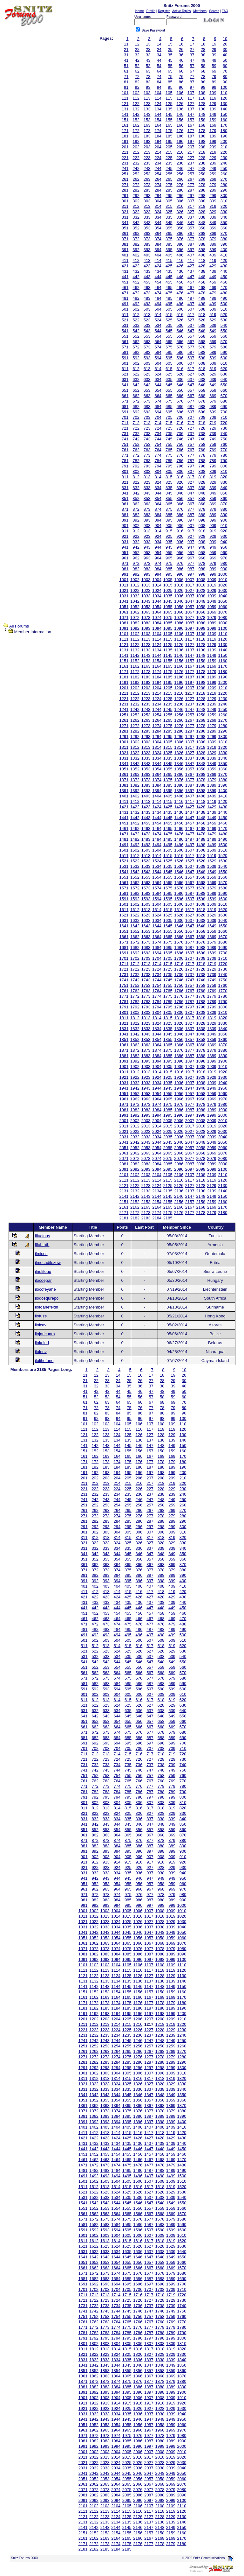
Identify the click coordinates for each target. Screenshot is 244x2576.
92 (137, 87)
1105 (168, 633)
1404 (156, 796)
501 (125, 309)
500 (223, 303)
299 (212, 195)
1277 (189, 725)
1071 (124, 617)
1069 (211, 612)
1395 (168, 790)
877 (190, 509)
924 (157, 536)
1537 (189, 866)
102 (135, 92)
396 (180, 249)
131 (125, 109)
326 (180, 211)
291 (125, 195)
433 (147, 271)
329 (212, 211)
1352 (134, 769)
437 (190, 271)
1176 (178, 671)
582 (135, 352)
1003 (146, 579)
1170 (222, 666)
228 (202, 157)
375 (169, 238)
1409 (211, 796)
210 (223, 146)
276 (180, 184)
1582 (134, 893)
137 (190, 109)
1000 (222, 574)
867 (190, 504)
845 (169, 493)
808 (202, 471)
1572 (134, 888)
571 (125, 347)
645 (169, 385)
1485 (168, 839)
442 (135, 276)
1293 (146, 736)
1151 (124, 660)
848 (202, 493)
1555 (168, 877)
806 (180, 471)
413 (147, 260)
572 (135, 347)
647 (190, 385)
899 (212, 520)
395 (169, 249)
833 (147, 487)
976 (180, 563)
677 (190, 401)
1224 (156, 698)
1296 (178, 736)
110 (223, 92)
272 (135, 184)
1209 (211, 687)
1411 (124, 801)
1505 (168, 850)
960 (223, 552)
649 (212, 385)
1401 (124, 796)
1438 (200, 812)
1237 (189, 704)
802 (135, 471)
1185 (168, 677)
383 (147, 244)
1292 (134, 736)
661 (125, 395)
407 (190, 255)
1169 (211, 666)
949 (212, 547)
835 (169, 487)
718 (202, 422)
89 (214, 82)
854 (157, 498)
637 (190, 379)
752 (135, 444)
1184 (156, 677)
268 (202, 179)
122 (135, 103)
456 (180, 282)
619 (212, 368)
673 (147, 401)
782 (135, 460)
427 (190, 265)
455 (169, 282)
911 (125, 531)
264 (157, 179)
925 (169, 536)
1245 (168, 709)
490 (223, 298)
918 (202, 531)
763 (147, 449)
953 (147, 552)
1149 (211, 655)
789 (212, 460)
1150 (222, 655)
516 (180, 314)
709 (212, 417)
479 (212, 293)
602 (135, 363)
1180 (222, 671)
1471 (124, 834)
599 (212, 357)
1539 (211, 866)
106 (180, 92)
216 (180, 152)
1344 (156, 763)
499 (212, 303)
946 (180, 547)
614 (157, 368)
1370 (222, 774)
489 (212, 298)
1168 (200, 666)
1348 (200, 763)
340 (223, 217)
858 (202, 498)
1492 (134, 844)
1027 (189, 590)
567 (190, 341)
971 (125, 563)
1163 (146, 666)
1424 (156, 806)
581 (125, 352)
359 (212, 228)
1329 (211, 752)
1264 (156, 720)
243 (147, 168)
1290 (222, 731)
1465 (168, 828)
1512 (134, 855)
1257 (189, 714)
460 (223, 282)
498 (202, 303)
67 (192, 71)
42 (137, 60)
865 (169, 504)
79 (214, 76)
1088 (200, 623)
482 (135, 298)
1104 (156, 633)
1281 (124, 731)
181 (125, 136)
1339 (211, 758)
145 (169, 114)
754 (157, 444)
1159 (211, 660)
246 (180, 168)
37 (192, 55)
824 (157, 482)
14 (159, 44)
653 (147, 390)
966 (180, 558)
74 (159, 76)
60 (225, 65)
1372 (134, 779)
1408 (200, 796)
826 (180, 482)
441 (125, 276)
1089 (211, 623)
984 (157, 568)
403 (147, 255)
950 (223, 547)
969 (212, 558)
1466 (178, 828)
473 (147, 293)
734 (157, 433)
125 (169, 103)
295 (169, 195)
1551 (124, 877)
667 (190, 395)
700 (223, 412)
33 (148, 55)
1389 (211, 785)
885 (169, 514)
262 (135, 179)
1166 (178, 666)
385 (169, 244)
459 (212, 282)
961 (125, 558)
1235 (168, 704)
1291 (124, 736)
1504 (156, 850)
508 (202, 309)
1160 (222, 660)
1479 (211, 834)
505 (169, 309)
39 (214, 55)
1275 (168, 725)
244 (157, 168)
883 (147, 514)
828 (202, 482)
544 (157, 330)
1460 (222, 823)
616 (180, 368)
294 (157, 195)
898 (202, 520)
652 (135, 390)
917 (190, 531)
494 (157, 303)
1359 (211, 769)
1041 (124, 601)
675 (169, 401)
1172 (134, 671)
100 (223, 87)
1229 (211, 698)
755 (169, 444)
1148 (200, 655)
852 (135, 498)
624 (157, 374)
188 (202, 136)
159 (212, 119)
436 (180, 271)
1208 (200, 687)
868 (202, 504)
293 (147, 195)
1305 (168, 742)
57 (192, 65)
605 (169, 363)
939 (212, 541)
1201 (124, 687)
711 (125, 422)
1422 (134, 806)
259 (212, 174)
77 (192, 76)
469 (212, 287)
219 (212, 152)
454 (157, 282)
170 (223, 125)
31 (126, 55)
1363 (146, 774)
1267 (189, 720)
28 (203, 49)
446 (180, 276)
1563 (146, 882)
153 (147, 119)
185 (169, 136)
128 (202, 103)
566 (180, 341)
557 (190, 336)
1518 (200, 855)
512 (135, 314)
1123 (146, 644)
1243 (146, 709)
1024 (156, 590)
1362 (134, 774)
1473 (146, 834)
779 (212, 455)
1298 (200, 736)
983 (147, 568)
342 (135, 222)
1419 (211, 801)
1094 (156, 628)
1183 (146, 677)
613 (147, 368)
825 (169, 482)
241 (125, 168)
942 (135, 547)
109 (212, 92)
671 (125, 401)
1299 (211, 736)
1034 (156, 595)
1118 (200, 639)
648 (202, 385)
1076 (178, 617)
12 (137, 44)
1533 (146, 866)
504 (157, 309)
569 (212, 341)
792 (135, 466)
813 (147, 476)
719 (212, 422)
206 (180, 146)
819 (212, 476)
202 (135, 146)
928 (202, 536)
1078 (200, 617)
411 (125, 260)
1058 (200, 606)
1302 (134, 742)
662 (135, 395)
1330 (222, 752)
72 (137, 76)
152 (135, 119)
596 (180, 357)
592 (135, 357)
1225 (168, 698)
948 (202, 547)
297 (190, 195)
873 (147, 509)
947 (190, 547)
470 (223, 287)
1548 (200, 871)
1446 (178, 817)
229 (212, 157)
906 (180, 525)
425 (169, 265)
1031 (124, 595)
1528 (200, 861)
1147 (189, 655)
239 (212, 163)
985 (169, 568)
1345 (168, 763)
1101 (124, 633)
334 (157, 217)
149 (212, 114)
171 (125, 130)
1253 (146, 714)
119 (212, 98)
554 (157, 336)
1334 (156, 758)
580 (223, 347)
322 (135, 211)
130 (223, 103)
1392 (134, 790)
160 (223, 119)
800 (223, 466)
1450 (222, 817)
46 (181, 60)
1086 (178, 623)
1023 (146, 590)
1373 (146, 779)
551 (125, 336)
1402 (134, 796)
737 (190, 433)
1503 (146, 850)
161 (125, 125)
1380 (222, 779)
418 (202, 260)
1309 (211, 742)
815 (169, 476)
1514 (156, 855)
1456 (178, 823)
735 (169, 433)
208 (202, 146)
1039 (211, 595)
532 (135, 325)
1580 (222, 888)
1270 (222, 720)
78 (203, 76)
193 (147, 141)
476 (180, 293)
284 (157, 190)
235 (169, 163)
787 (190, 460)
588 (202, 352)
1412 (134, 801)
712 (135, 422)
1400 (222, 790)
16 (181, 44)
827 (190, 482)
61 (126, 71)
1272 (134, 725)
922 (135, 536)
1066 (178, 612)
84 (159, 82)
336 (180, 217)
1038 (200, 595)
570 (223, 341)
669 (212, 395)
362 (135, 233)
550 (223, 330)
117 (190, 98)
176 (180, 130)
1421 (124, 806)
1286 (178, 731)
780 (223, 455)
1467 (189, 828)
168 (202, 125)
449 (212, 276)
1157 (189, 660)
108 (202, 92)
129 (212, 103)
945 (169, 547)
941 (125, 547)
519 (212, 314)
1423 (146, 806)
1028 (200, 590)
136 (180, 109)
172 (135, 130)
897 (190, 520)
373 (147, 238)
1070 (222, 612)
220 (223, 152)
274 (157, 184)
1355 (168, 769)
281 (125, 190)
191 (125, 141)
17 (192, 44)
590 (223, 352)
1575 (168, 888)
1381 (124, 785)
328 (202, 211)
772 (135, 455)
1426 (178, 806)
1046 (178, 601)
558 (202, 336)
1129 (211, 644)
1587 (189, 893)
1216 (178, 693)
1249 (211, 709)
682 (135, 406)
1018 (200, 585)
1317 (189, 747)
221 (125, 157)
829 (212, 482)
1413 (146, 801)
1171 (124, 671)
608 (202, 363)
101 (125, 92)
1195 (168, 682)
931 (125, 541)
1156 (178, 660)
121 (125, 103)
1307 (189, 742)
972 (135, 563)
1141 (124, 655)
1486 (178, 839)
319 (212, 206)
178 (202, 130)
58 (203, 65)
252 (135, 174)
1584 (156, 893)
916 (180, 531)
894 (157, 520)
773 (147, 455)
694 (157, 412)
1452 (134, 823)
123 (147, 103)
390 (223, 244)
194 (157, 141)
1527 (189, 861)
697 (190, 412)
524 (157, 320)
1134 (156, 650)
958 (202, 552)
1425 (168, 806)
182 (135, 136)
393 (147, 249)
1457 (189, 823)
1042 (134, 601)
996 (180, 574)
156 (180, 119)
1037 (189, 595)
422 (135, 265)
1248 (200, 709)
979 (212, 563)
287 (190, 190)
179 (212, 130)
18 (203, 44)
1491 (124, 844)
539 (212, 325)
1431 (124, 812)
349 (212, 222)
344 (157, 222)
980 (223, 563)
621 (125, 374)
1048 (200, 601)
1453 (146, 823)
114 (157, 98)
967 (190, 558)
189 (212, 136)
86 (181, 82)
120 (223, 98)
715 (169, 422)
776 (180, 455)
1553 (146, 877)
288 (202, 190)
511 (125, 314)
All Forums (19, 626)
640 (223, 379)
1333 (146, 758)
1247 (189, 709)
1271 (124, 725)
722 (135, 428)
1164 (156, 666)
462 (135, 287)
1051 (124, 606)
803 (147, 471)
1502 (134, 850)
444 (157, 276)
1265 (168, 720)
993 (147, 574)
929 (212, 536)
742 (135, 439)
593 (147, 357)
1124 (156, 644)
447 (190, 276)
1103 (146, 633)
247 (190, 168)
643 (147, 385)
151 (125, 119)
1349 (211, 763)
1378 (200, 779)
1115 (168, 639)
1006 (178, 579)
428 (202, 265)
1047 (189, 601)
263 (147, 179)
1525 (168, 861)
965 (169, 558)
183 (147, 136)
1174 (156, 671)
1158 (200, 660)
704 (157, 417)
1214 (156, 693)
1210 (222, 687)
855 (169, 498)
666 (180, 395)
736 (180, 433)
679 (212, 401)
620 (223, 368)
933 (147, 541)
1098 (200, 628)
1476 (178, 834)
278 (202, 184)
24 (159, 49)
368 (202, 233)
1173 (146, 671)
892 (135, 520)
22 (137, 49)
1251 (124, 714)
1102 (134, 633)
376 (180, 238)
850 (223, 493)
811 (125, 476)
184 (157, 136)
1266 (178, 720)
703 (147, 417)
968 (202, 558)
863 (147, 504)
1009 (211, 579)
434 (157, 271)
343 (147, 222)
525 (169, 320)
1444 (156, 817)
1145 (168, 655)
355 (169, 228)
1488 (200, 839)
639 (212, 379)
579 (212, 347)
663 (147, 395)
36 (181, 55)
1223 (146, 698)
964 (157, 558)
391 (125, 249)
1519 (211, 855)
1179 (211, 671)
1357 (189, 769)
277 (190, 184)
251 (125, 174)
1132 (134, 650)
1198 (200, 682)
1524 (156, 861)
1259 (211, 714)
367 (190, 233)
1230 (222, 698)
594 (157, 357)
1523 (146, 861)
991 (125, 574)
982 (135, 568)
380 (223, 238)
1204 (156, 687)
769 (212, 449)
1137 (189, 650)
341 (125, 222)
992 (135, 574)
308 (202, 201)
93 (148, 87)
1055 (168, 606)
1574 (156, 888)
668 (202, 395)
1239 (211, 704)
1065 (168, 612)
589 (212, 352)
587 (190, 352)
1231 (124, 704)
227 (190, 157)
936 (180, 541)
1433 (146, 812)
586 (180, 352)
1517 (189, 855)
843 (147, 493)
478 (202, 293)
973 (147, 563)
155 (169, 119)
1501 (124, 850)
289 (212, 190)
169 (212, 125)
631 (125, 379)
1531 (124, 866)
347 (190, 222)
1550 (222, 871)
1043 (146, 601)
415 (169, 260)
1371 (124, 779)
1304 (156, 742)
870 (223, 504)
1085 (168, 623)
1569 (211, 882)
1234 (156, 704)
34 (159, 55)
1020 (222, 585)
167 (190, 125)
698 (202, 412)
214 (157, 152)
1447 (189, 817)
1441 (124, 817)
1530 (222, 861)
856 (180, 498)
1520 (222, 855)
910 (223, 525)
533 (147, 325)
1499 (211, 844)
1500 (222, 844)
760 (223, 444)
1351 (124, 769)
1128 (200, 644)
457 (190, 282)
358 (202, 228)
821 (125, 482)
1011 (124, 585)
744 (157, 439)
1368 (200, 774)
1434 (156, 812)
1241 (124, 709)
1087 (189, 623)
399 (212, 249)
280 (223, 184)
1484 (156, 839)
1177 (189, 671)
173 (147, 130)
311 (125, 206)
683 (147, 406)
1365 (168, 774)
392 (135, 249)
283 (147, 190)
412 (135, 260)
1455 (168, 823)
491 (125, 303)
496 (180, 303)
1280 (222, 725)
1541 (124, 871)
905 (169, 525)
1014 (156, 585)
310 (223, 201)
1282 (134, 731)
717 (190, 422)
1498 (200, 844)
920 (223, 531)
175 (169, 130)
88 (203, 82)
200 (223, 141)
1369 (211, 774)
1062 (134, 612)
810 (223, 471)
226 (180, 157)
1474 (156, 834)
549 (212, 330)
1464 (156, 828)
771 (125, 455)
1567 (189, 882)
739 (212, 433)
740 (223, 433)
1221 (124, 698)
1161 (124, 666)
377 (190, 238)
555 (169, 336)
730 (223, 428)
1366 (178, 774)
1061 (124, 612)
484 (157, 298)
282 (135, 190)
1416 (178, 801)
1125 (168, 644)
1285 (168, 731)
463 (147, 287)
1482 (134, 839)
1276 (178, 725)
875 (169, 509)
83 (148, 82)
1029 (211, 590)
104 (157, 92)
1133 (146, 650)
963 (147, 558)
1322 (134, 752)
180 (223, 130)
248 (202, 168)
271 (125, 184)
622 (135, 374)
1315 (168, 747)
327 (190, 211)
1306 (178, 742)
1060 (222, 606)
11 (126, 44)
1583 (146, 893)
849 (212, 493)
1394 (156, 790)
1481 (124, 839)
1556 (178, 877)
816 (180, 476)
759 (212, 444)
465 (169, 287)
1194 (156, 682)
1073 (146, 617)
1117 (189, 639)
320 (223, 206)
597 (190, 357)
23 (148, 49)
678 (202, 401)
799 (212, 466)
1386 (178, 785)
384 (157, 244)
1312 (134, 747)
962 (135, 558)
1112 (134, 639)
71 (126, 76)
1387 (189, 785)
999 (212, 574)
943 (147, 547)
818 (202, 476)
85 (170, 82)
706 (180, 417)
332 (135, 217)
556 (180, 336)
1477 (189, 834)
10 (225, 38)
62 (137, 71)
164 (157, 125)
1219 (211, 693)
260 (223, 174)
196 (180, 141)
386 (180, 244)
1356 (178, 769)
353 (147, 228)
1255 (168, 714)
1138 (200, 650)
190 (223, 136)
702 (135, 417)
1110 (222, 633)
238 (202, 163)
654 (157, 390)
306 (180, 201)
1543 (146, 871)
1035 (168, 595)
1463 (146, 828)
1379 (211, 779)
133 (147, 109)
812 (135, 476)
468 (202, 287)
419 (212, 260)
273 (147, 184)
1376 (178, 779)
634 (157, 379)
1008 (200, 579)
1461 (124, 828)
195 (169, 141)
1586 (178, 893)
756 (180, 444)
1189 (211, 677)
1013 (146, 585)
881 (125, 514)
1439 (211, 812)
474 (157, 293)
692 (135, 412)
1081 (124, 623)
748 (202, 439)
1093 (146, 628)
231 (125, 163)
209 (212, 146)
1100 (222, 628)
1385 (168, 785)
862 (135, 504)
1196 (178, 682)
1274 (156, 725)
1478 (200, 834)
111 (125, 98)
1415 (168, 801)
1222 (134, 698)
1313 (146, 747)
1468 (200, 828)
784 (157, 460)
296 (180, 195)
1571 (124, 888)
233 (147, 163)
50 (225, 60)
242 (135, 168)
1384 (156, 785)
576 (180, 347)
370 (223, 233)
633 (147, 379)
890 (223, 514)
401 (125, 255)
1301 (124, 742)
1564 (156, 882)
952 (135, 552)
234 (157, 163)
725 (169, 428)
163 (147, 125)
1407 (189, 796)
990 (223, 568)
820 (223, 476)
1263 (146, 720)
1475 (168, 834)
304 (157, 201)
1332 (134, 758)
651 (125, 390)
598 (202, 357)
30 (225, 49)
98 (203, 87)
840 (223, 487)
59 (214, 65)
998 (202, 574)
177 (190, 130)
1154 (156, 660)
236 (180, 163)
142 (135, 114)
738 (202, 433)
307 (190, 201)
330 (223, 211)
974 (157, 563)
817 (190, 476)
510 (223, 309)
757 (190, 444)
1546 (178, 871)
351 (125, 228)
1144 (156, 655)
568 (202, 341)
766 (180, 449)
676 (180, 401)
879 (212, 509)
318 (202, 206)
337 (190, 217)
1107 (189, 633)
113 (147, 98)
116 (180, 98)
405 (169, 255)
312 (135, 206)
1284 (156, 731)
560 (223, 336)
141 (125, 114)
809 (212, 471)
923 (147, 536)
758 (202, 444)
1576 (178, 888)
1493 (146, 844)
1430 (222, 806)
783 (147, 460)
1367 (189, 774)
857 (190, 498)
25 (170, 49)
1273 (146, 725)
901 (125, 525)
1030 (222, 590)
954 (157, 552)
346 (180, 222)
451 (125, 282)
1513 (146, 855)
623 (147, 374)
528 (202, 320)
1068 (200, 612)
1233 (146, 704)
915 (169, 531)
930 (223, 536)
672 (135, 401)
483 (147, 298)
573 (147, 347)
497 (190, 303)
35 (170, 55)
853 (147, 498)
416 (180, 260)
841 (125, 493)
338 (202, 217)
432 (135, 271)
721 (125, 428)
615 (169, 368)
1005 (168, 579)
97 (192, 87)
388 (202, 244)
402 (135, 255)
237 (190, 163)
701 (125, 417)
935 (169, 541)
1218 (200, 693)
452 (135, 282)
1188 (200, 677)
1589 (211, 893)
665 (169, 395)
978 (202, 563)
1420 (222, 801)
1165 (168, 666)
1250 (222, 709)
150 (223, 114)
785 (169, 460)
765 (169, 449)
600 (223, 357)
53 (148, 65)
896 (180, 520)
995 (169, 574)
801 (125, 471)
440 (223, 271)
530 (223, 320)
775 (169, 455)
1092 (134, 628)
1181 (124, 677)
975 (169, 563)
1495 (168, 844)
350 (223, 222)
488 (202, 298)
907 (190, 525)
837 (190, 487)
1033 (146, 595)
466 (180, 287)
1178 (200, 671)
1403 (146, 796)
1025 (168, 590)
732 (135, 433)
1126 (178, 644)
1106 (178, 633)
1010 (222, 579)
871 (125, 509)
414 (157, 260)
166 (180, 125)
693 (147, 412)
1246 (178, 709)
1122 (134, 644)
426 (180, 265)
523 (147, 320)
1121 (124, 644)
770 (223, 449)
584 (157, 352)
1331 (124, 758)
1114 (156, 639)
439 (212, 271)
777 (190, 455)
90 (225, 82)
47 (192, 60)
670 (223, 395)
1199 (211, 682)
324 (157, 211)
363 (147, 233)
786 (180, 460)
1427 (189, 806)
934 (157, 541)
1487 (189, 839)
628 (202, 374)
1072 (134, 617)
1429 (211, 806)
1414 (156, 801)
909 (212, 525)
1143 (146, 655)
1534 (156, 866)
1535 (168, 866)
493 (147, 303)
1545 (168, 871)
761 (125, 449)
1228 (200, 698)
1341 (124, 763)
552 (135, 336)
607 (190, 363)
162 (135, 125)
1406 (178, 796)
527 (190, 320)
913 (147, 531)
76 (181, 76)
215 (169, 152)
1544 (156, 871)
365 (169, 233)
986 (180, 568)
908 (202, 525)
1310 (222, 742)
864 (157, 504)
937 (190, 541)
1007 (189, 579)
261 (125, 179)
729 (212, 428)
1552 (134, 877)
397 (190, 249)
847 (190, 493)
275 (169, 184)
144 (157, 114)
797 (190, 466)
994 (157, 574)
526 (180, 320)
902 (135, 525)
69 (214, 71)
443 (147, 276)
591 (125, 357)
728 (202, 428)
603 (147, 363)
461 (125, 287)
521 (125, 320)
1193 (146, 682)
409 (212, 255)
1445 (168, 817)
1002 (134, 579)
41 (126, 60)
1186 (178, 677)
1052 (134, 606)
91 (126, 87)
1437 (189, 812)
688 (202, 406)
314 (157, 206)
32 (137, 55)
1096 (178, 628)
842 (135, 493)
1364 (156, 774)
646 (180, 385)
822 (135, 482)
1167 (189, 666)
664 (157, 395)
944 (157, 547)
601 (125, 363)
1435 (168, 812)
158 (202, 119)
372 (135, 238)
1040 (222, 595)
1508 (200, 850)
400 (223, 249)
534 (157, 325)
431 (125, 271)
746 (180, 439)
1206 (178, 687)
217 (190, 152)
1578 (200, 888)
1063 (146, 612)
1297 (189, 736)
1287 (189, 731)
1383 (146, 785)
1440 (222, 812)
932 (135, 541)
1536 (178, 866)
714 (157, 422)
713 (147, 422)
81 (126, 82)
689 (212, 406)
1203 (146, 687)
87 (192, 82)
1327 (189, 752)
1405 (168, 796)
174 (157, 130)
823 (147, 482)
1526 (178, 861)
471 (125, 293)
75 (170, 76)
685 (169, 406)
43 (148, 60)
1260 (222, 714)
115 (169, 98)
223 (147, 157)
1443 (146, 817)
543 (147, 330)
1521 (124, 861)
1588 (200, 893)
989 (212, 568)
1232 (134, 704)
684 (157, 406)
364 (157, 233)
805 (169, 471)
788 (202, 460)
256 (180, 174)
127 (190, 103)
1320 (222, 747)
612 (135, 368)
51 (126, 65)
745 (169, 439)
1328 (200, 752)
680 (223, 401)
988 (202, 568)
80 (225, 76)
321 (125, 211)
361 (125, 233)
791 (125, 466)
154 (157, 119)
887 (190, 514)
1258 (200, 714)
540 (223, 325)
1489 (211, 839)
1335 (168, 758)
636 (180, 379)
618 (202, 368)
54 (159, 65)
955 (169, 552)
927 (190, 536)
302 (135, 201)
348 (202, 222)
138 (202, 109)
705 (169, 417)
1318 (200, 747)
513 (147, 314)
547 (190, 330)
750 (223, 439)
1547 (189, 871)
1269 (211, 720)
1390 (222, 785)
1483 (146, 839)
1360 (222, 769)
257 (190, 174)
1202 (134, 687)
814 (157, 476)
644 (157, 385)
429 (212, 265)
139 (212, 109)
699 (212, 412)
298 (202, 195)
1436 (178, 812)
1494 (156, 844)
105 (169, 92)
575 (169, 347)
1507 (189, 850)
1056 (178, 606)
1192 (134, 682)
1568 (200, 882)
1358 (200, 769)
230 (223, 157)
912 (135, 531)
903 (147, 525)
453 (147, 282)
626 (180, 374)
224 (157, 157)
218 (202, 152)
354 (157, 228)
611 (125, 368)
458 (202, 282)
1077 (189, 617)
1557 (189, 877)
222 (135, 157)
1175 (168, 671)
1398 (200, 790)
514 (157, 314)
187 (190, 136)
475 (169, 293)
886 (180, 514)
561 (125, 341)
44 (159, 60)
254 (157, 174)
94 (159, 87)
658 (202, 390)
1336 (178, 758)
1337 (189, 758)
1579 (211, 888)
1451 (124, 823)
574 (157, 347)
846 (180, 493)
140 (223, 109)
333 (147, 217)
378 (202, 238)
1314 (156, 747)
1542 (134, 871)
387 (190, 244)
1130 (222, 644)
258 (202, 174)
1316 (178, 747)
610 (223, 363)
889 (212, 514)
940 (223, 541)
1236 (178, 704)
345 (169, 222)
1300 (222, 736)
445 (169, 276)
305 (169, 201)
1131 (124, 650)
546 (180, 330)
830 (223, 482)
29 (214, 49)
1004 (156, 579)
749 (212, 439)
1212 (134, 693)
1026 (178, 590)
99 (214, 87)
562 (135, 341)
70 (225, 71)
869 (212, 504)
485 (169, 298)
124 (157, 103)
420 (223, 260)
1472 (134, 834)
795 (169, 466)
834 (157, 487)
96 (181, 87)
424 (157, 265)
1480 (222, 834)
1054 (156, 606)
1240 (222, 704)
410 (223, 255)
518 (202, 314)
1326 (178, 752)
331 (125, 217)
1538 (200, 866)
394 (157, 249)
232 (135, 163)
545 (169, 330)
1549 (211, 871)
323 (147, 211)
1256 (178, 714)
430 (223, 265)
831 (125, 487)
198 (202, 141)
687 (190, 406)
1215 (168, 693)
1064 (156, 612)
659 (212, 390)
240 (223, 163)
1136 (178, 650)
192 (135, 141)
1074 (156, 617)
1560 (222, 877)
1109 (211, 633)
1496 (178, 844)
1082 (134, 623)
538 (202, 325)
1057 (189, 606)
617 (190, 368)
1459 (211, 823)
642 (135, 385)
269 (212, 179)
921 (125, 536)
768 (202, 449)
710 (223, 417)
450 (223, 276)
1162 (134, 666)
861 (125, 504)
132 (135, 109)
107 (190, 92)
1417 (189, 801)
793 (147, 466)
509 (212, 309)
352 (135, 228)
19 (214, 44)
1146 (178, 655)
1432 (134, 812)
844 (157, 493)
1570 (222, 882)
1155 (168, 660)
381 (125, 244)
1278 (200, 725)
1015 (168, 585)
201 (125, 146)
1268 (200, 720)
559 (212, 336)
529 (212, 320)
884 (157, 514)
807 (190, 471)
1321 (124, 752)
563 (147, 341)
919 (212, 531)
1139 (211, 650)
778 (202, 455)
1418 (200, 801)
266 (180, 179)
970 (223, 558)
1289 (211, 731)
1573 (146, 888)
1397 (189, 790)
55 (170, 65)
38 (203, 55)
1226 (178, 698)
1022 (134, 590)
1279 (211, 725)
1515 (168, 855)
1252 (134, 714)
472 (135, 293)
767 (190, 449)
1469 (211, 828)
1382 (134, 785)
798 (202, 466)
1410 (222, 796)
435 (169, 271)
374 (157, 238)
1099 (211, 628)
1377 (189, 779)
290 (223, 190)
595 (169, 357)
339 (212, 217)
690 (223, 406)
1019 (211, 585)
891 (125, 520)
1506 (178, 850)
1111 (124, 639)
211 (125, 152)
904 (157, 525)
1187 (189, 677)
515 (169, 314)
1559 (211, 877)
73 (148, 76)
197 (190, 141)
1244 (156, 709)
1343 (146, 763)
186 (180, 136)
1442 (134, 817)
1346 (178, 763)
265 (169, 179)
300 (223, 195)
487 (190, 298)
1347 (189, 763)
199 (212, 141)
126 (180, 103)
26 (181, 49)
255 (169, 174)
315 (169, 206)
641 (125, 385)
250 (223, 168)
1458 (200, 823)
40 (225, 55)
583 (147, 352)
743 (147, 439)
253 (147, 174)
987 (190, 568)
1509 (211, 850)
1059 (211, 606)
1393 (146, 790)
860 (223, 498)
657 (190, 390)
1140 (222, 650)
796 (180, 466)
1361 (124, 774)
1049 (211, 601)
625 (169, 374)
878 (202, 509)
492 (135, 303)
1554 (156, 877)
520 (223, 314)
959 (212, 552)
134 (157, 109)
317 (190, 206)
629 (212, 374)
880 (223, 509)
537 (190, 325)
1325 (168, 752)
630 (223, 374)
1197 (189, 682)
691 (125, 412)
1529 (211, 861)
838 (202, 487)
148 (202, 114)
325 (169, 211)
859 (212, 498)
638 (202, 379)
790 (223, 460)
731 (125, 433)
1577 (189, 888)
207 (190, 146)
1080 (222, 617)
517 (190, 314)
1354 (156, 769)
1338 (200, 758)
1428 (200, 806)
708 (202, 417)
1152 (134, 660)
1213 (146, 693)
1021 (124, 590)
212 (135, 152)
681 (125, 406)
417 (190, 260)
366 (180, 233)
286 (180, 190)
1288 (200, 731)
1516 (178, 855)
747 (190, 439)
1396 (178, 790)
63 (148, 71)
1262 (134, 720)
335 (169, 217)
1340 (222, 758)
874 (157, 509)
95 (170, 87)
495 (169, 303)
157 (190, 119)
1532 (134, 866)
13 (148, 44)
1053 (146, 606)
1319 (211, 747)
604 (157, 363)
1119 (211, 639)
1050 (222, 601)
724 (157, 428)
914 (157, 531)
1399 (211, 790)
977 (190, 563)
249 (212, 168)
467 (190, 287)
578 (202, 347)
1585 (168, 893)
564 (157, 341)
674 (157, 401)
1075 (168, 617)
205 (169, 146)
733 (147, 433)
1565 (168, 882)
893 (147, 520)
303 (147, 201)
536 (180, 325)
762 (135, 449)
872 (135, 509)
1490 (222, 839)
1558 (200, 877)
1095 (168, 628)
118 (202, 98)
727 (190, 428)
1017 (189, 585)
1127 (189, 644)
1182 (134, 677)
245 (169, 168)
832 (135, 487)
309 (212, 201)
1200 (222, 682)
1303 (146, 742)
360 (223, 228)
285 (169, 190)
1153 (146, 660)
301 (125, 201)
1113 (146, 639)
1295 (168, 736)
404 (157, 255)
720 (223, 422)
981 (125, 568)
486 (180, 298)
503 (147, 309)
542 (135, 330)
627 (190, 374)
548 (202, 330)
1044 (156, 601)
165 (169, 125)
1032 (134, 595)
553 (147, 336)
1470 (222, 828)
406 (180, 255)
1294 (156, 736)
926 (180, 536)
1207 (189, 687)
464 (157, 287)
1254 (156, 714)
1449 (211, 817)
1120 (222, 639)
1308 (200, 742)
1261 (124, 720)
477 (190, 293)
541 (125, 330)
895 (169, 520)
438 (202, 271)
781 (125, 460)
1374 (156, 779)
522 (135, 320)
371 (125, 238)
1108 (200, 633)
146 (180, 114)
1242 (134, 709)
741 (125, 439)
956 (180, 552)
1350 (222, 763)
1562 (134, 882)
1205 (168, 687)
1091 (124, 628)
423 (147, 265)
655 (169, 390)
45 (170, 60)
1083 (146, 623)
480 (223, 293)
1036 (178, 595)
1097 (189, 628)
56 (181, 65)
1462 (134, 828)
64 (159, 71)
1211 (124, 693)
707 (190, 417)
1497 (189, 844)
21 (126, 49)
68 (203, 71)
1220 (222, 693)
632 (135, 379)
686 (180, 406)
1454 (156, 823)
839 (212, 487)
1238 (200, 704)
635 (169, 379)
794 (157, 466)
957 (190, 552)
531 (125, 325)
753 (147, 444)
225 (169, 157)
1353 (146, 769)
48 (203, 60)
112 (135, 98)
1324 (156, 752)
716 (180, 422)
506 (180, 309)
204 (157, 146)
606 (180, 363)
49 (214, 60)
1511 (124, 855)
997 (190, 574)
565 (169, 341)
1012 (134, 585)
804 (157, 471)
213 (147, 152)
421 (125, 265)
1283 (146, 731)
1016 (178, 585)
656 (180, 390)
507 (190, 309)
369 (212, 233)
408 (202, 255)
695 (169, 412)
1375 (168, 779)
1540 (222, 866)
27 (192, 49)
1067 (189, 612)
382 (135, 244)
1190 (222, 677)
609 (212, 363)
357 (190, 228)
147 (190, 114)
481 (125, 298)
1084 (156, 623)
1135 (168, 650)
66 (181, 71)
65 (170, 71)
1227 (189, 698)
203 (147, 146)
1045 (168, 601)
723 (147, 428)
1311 (124, 747)
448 (202, 276)
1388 (200, 785)
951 (125, 552)
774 (157, 455)
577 (190, 347)
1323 (146, 752)
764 (157, 449)
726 (180, 428)
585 (169, 352)
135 (169, 109)
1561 (124, 882)
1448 (200, 817)
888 (202, 514)
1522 (134, 861)
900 (223, 520)
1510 (222, 850)
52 (137, 65)
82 (137, 82)
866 (180, 504)
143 (147, 114)
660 (223, 390)
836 (180, 487)
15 (170, 44)
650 (223, 385)
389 (212, 244)
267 (190, 179)
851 (125, 498)
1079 (211, 617)
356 (180, 228)
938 (202, 541)
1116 (178, 639)
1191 (124, 682)
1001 (124, 579)
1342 (134, 763)
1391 (124, 790)
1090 (222, 623)
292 (135, 195)
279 (212, 184)
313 (147, 206)
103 (147, 92)
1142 (134, 655)
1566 (178, 882)
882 (135, 514)
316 (180, 206)
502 (135, 309)
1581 (124, 893)
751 (125, 444)
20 (225, 44)
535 (169, 325)
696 (180, 412)
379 (212, 238)
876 (180, 509)
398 (202, 249)
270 (223, 179)
